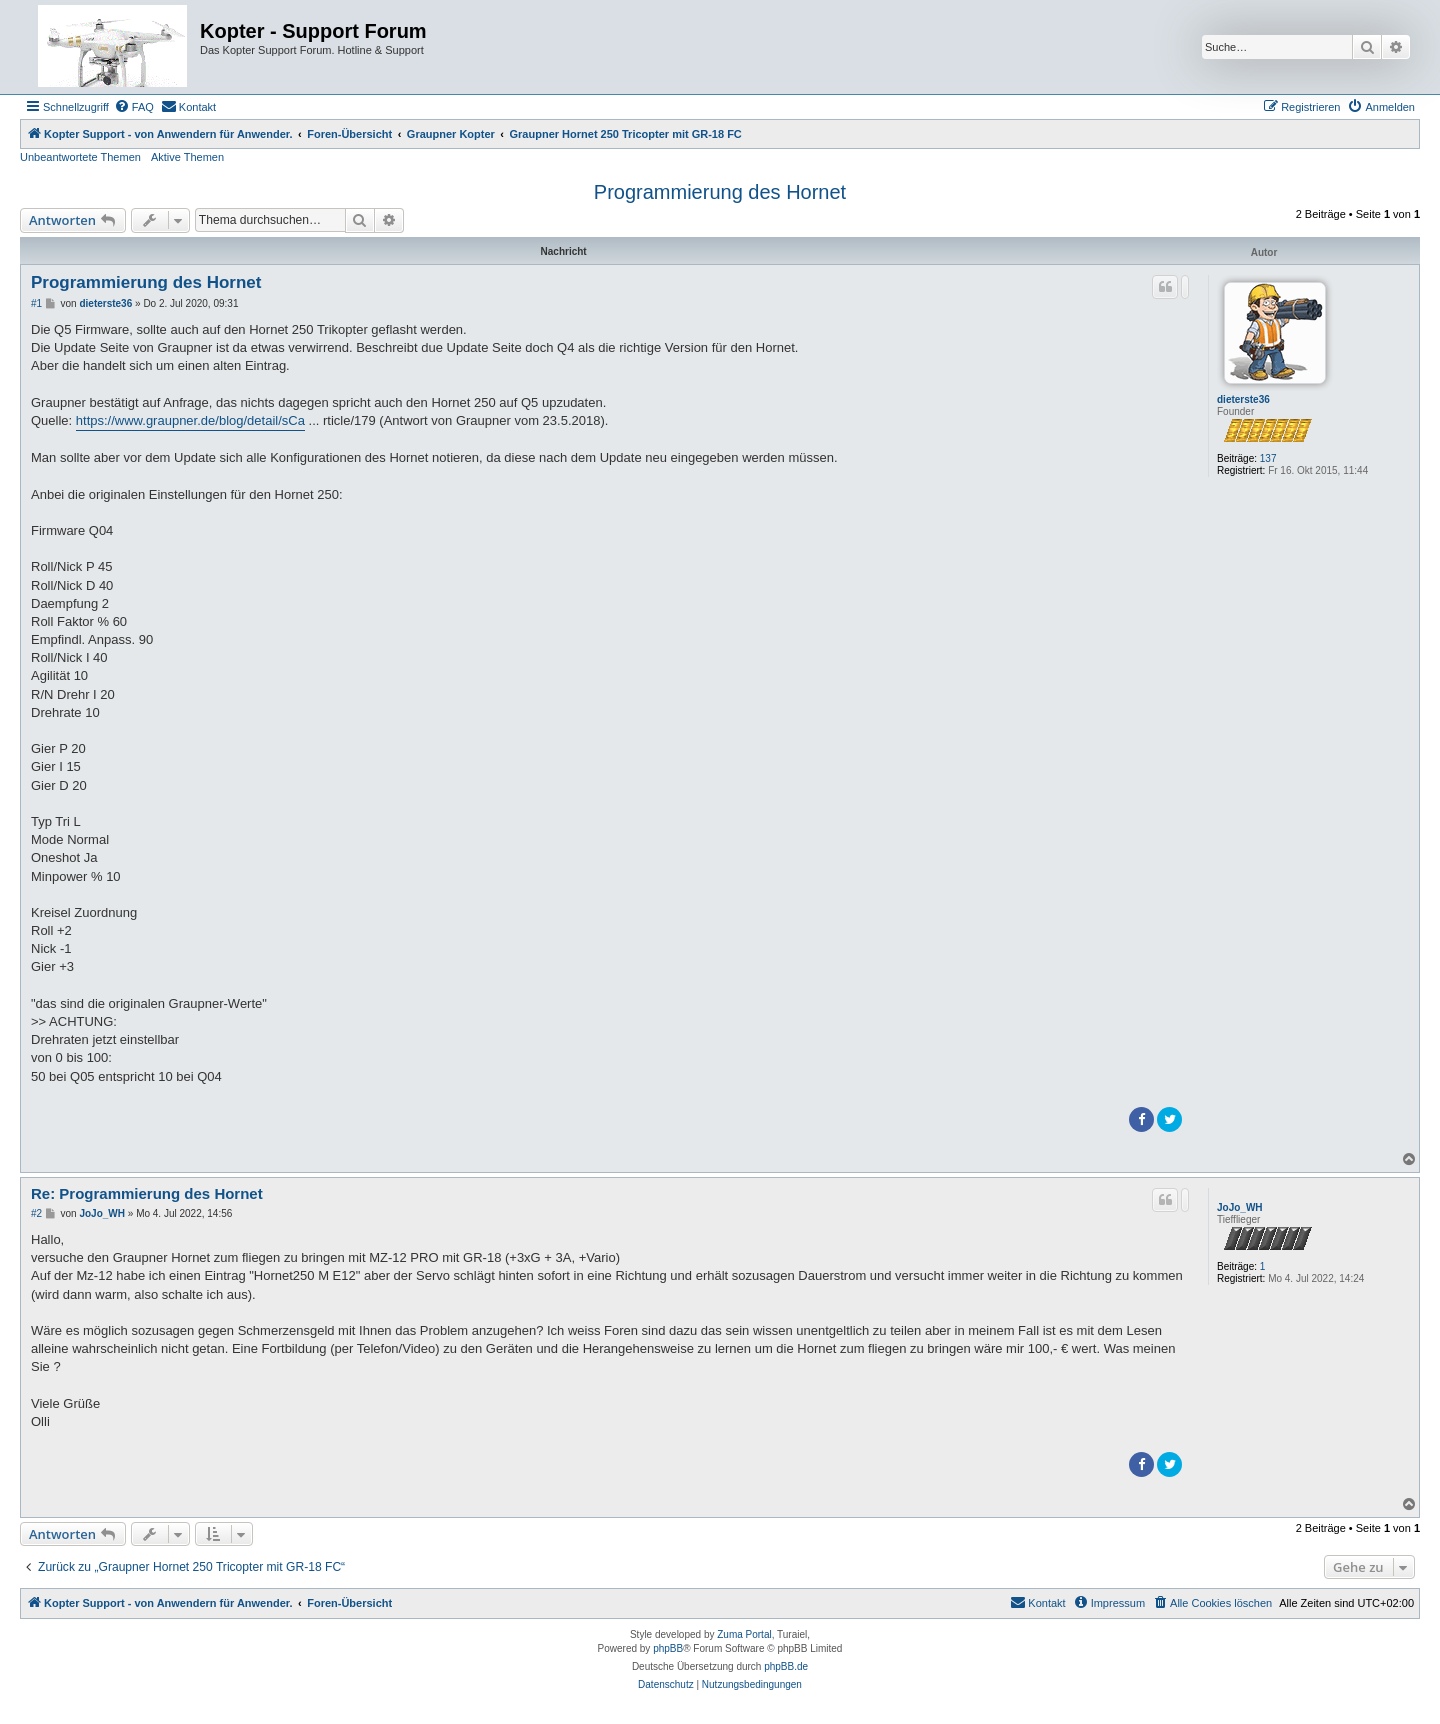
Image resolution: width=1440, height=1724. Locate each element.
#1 (36, 303)
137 (1268, 458)
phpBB (668, 1648)
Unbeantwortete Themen (80, 157)
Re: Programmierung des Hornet (147, 1193)
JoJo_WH (1240, 1207)
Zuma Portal (744, 1634)
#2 (36, 1213)
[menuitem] (134, 107)
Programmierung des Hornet (720, 192)
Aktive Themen (187, 157)
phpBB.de (786, 1666)
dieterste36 (1243, 399)
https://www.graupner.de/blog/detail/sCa (190, 420)
